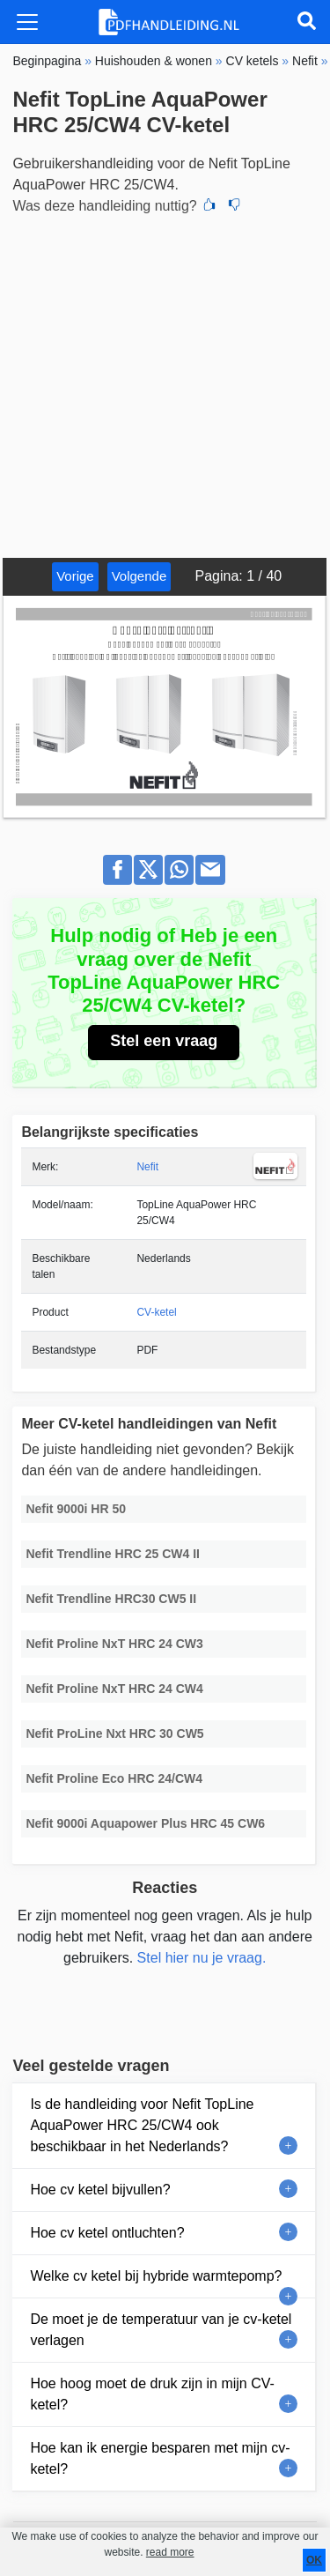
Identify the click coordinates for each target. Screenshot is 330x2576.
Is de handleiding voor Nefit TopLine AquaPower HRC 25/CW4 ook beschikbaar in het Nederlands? (141, 2125)
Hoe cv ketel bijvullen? (100, 2189)
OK (314, 2560)
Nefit (147, 1167)
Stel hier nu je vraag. (202, 1957)
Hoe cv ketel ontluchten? (107, 2232)
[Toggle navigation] (27, 22)
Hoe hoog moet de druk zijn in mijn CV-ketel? (152, 2394)
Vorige (75, 575)
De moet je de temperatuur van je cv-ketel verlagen (160, 2330)
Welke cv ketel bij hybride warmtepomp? (156, 2275)
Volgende (139, 575)
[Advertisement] (165, 384)
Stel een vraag (163, 1041)
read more (170, 2552)
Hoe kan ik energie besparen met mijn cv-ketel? (160, 2458)
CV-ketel (156, 1312)
